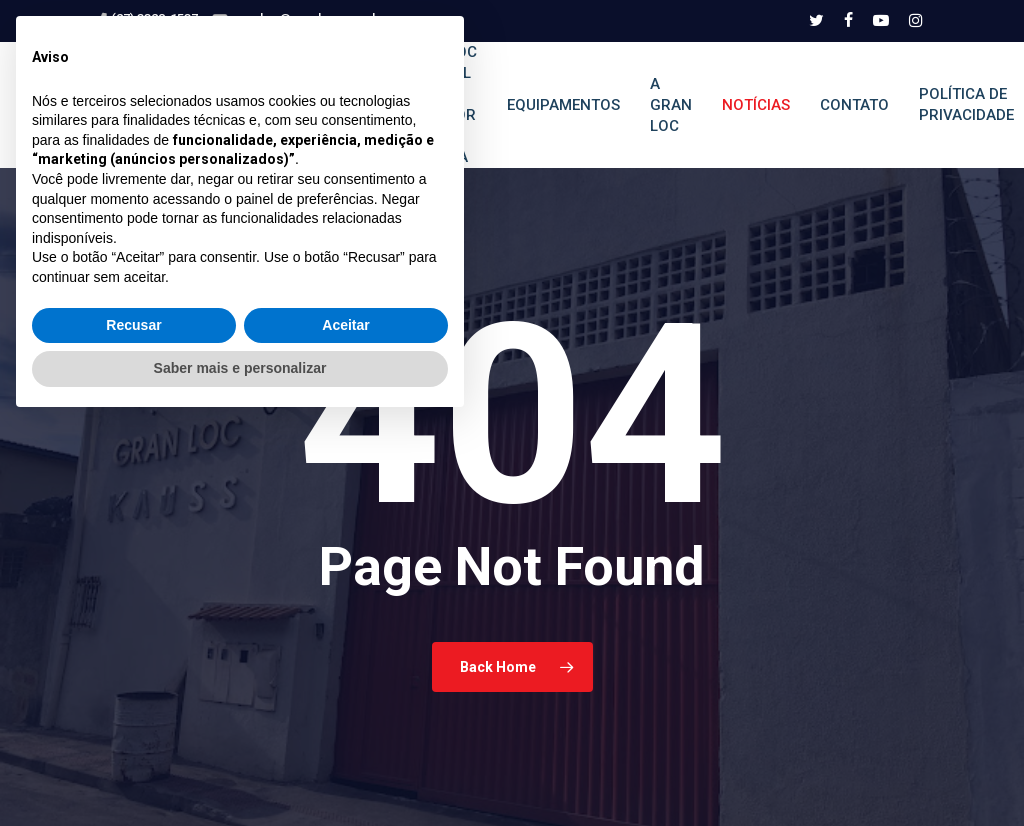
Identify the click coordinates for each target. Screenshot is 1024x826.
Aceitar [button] (345, 728)
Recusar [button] (133, 728)
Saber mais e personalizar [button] (240, 771)
